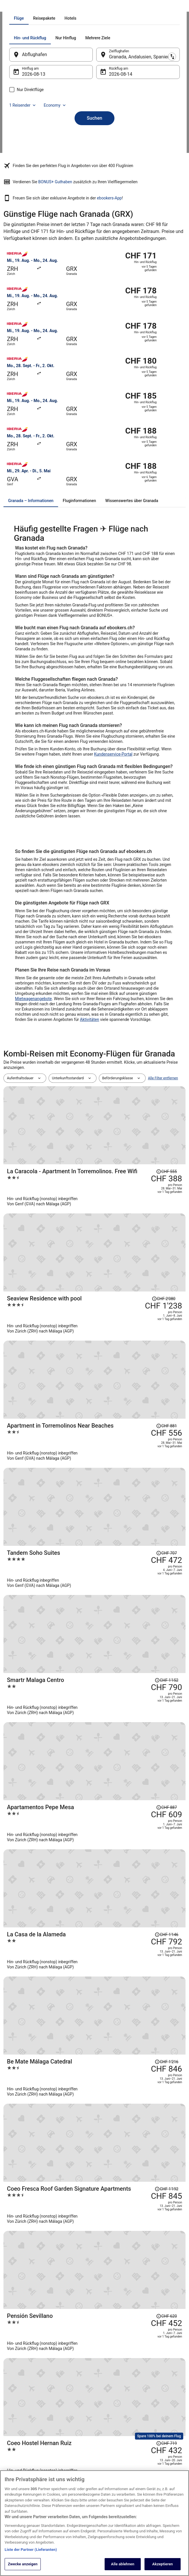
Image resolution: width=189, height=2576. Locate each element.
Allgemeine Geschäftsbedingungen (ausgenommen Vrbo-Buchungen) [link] (118, 2433)
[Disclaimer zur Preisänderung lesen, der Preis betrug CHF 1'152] (166, 1404)
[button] (94, 2122)
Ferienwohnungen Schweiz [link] (68, 2419)
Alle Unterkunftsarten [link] (71, 2459)
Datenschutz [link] (109, 2408)
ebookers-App (109, 312)
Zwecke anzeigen (23, 2564)
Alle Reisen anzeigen (94, 1820)
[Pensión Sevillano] (125, 1665)
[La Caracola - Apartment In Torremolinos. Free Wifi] (125, 1223)
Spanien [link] (47, 7)
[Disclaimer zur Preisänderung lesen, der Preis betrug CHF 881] (166, 1306)
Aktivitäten (89, 1133)
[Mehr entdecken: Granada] (50, 2076)
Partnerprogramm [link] (23, 2427)
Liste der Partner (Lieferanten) (31, 2549)
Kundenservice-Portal (113, 868)
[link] (94, 2022)
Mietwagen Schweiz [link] (70, 2431)
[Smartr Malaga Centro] (125, 1420)
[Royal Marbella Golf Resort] (125, 1774)
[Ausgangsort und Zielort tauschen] (97, 141)
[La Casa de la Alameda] (125, 1518)
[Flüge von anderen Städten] (50, 2091)
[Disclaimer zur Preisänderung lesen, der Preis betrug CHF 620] (166, 1649)
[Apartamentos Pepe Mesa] (125, 1469)
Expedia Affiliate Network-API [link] (21, 2447)
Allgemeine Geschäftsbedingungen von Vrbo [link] (118, 2454)
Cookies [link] (106, 2417)
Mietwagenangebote (33, 1113)
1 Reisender (34, 192)
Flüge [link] (32, 7)
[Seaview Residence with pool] (125, 1272)
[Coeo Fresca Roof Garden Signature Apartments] (125, 1616)
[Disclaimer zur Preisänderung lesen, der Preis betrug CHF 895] (166, 1762)
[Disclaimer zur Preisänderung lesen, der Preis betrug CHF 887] (166, 1453)
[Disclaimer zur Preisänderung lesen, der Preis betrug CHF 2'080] (163, 1256)
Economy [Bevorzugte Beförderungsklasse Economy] (66, 192)
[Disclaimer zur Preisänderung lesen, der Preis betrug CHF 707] (166, 1355)
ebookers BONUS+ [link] (23, 2468)
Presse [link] (14, 2436)
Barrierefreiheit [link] (111, 2468)
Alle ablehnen (122, 2564)
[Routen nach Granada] (139, 2076)
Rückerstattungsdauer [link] (162, 2445)
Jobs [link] (13, 2408)
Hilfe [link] (148, 2408)
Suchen (94, 205)
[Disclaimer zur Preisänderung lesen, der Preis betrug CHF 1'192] (166, 1600)
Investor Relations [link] (23, 2459)
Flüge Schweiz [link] (66, 2440)
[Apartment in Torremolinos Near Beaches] (125, 1321)
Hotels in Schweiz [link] (68, 2408)
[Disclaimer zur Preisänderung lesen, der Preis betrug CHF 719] (166, 1706)
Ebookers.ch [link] (13, 7)
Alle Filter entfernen (163, 1192)
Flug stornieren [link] (156, 2436)
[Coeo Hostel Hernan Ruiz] (125, 1718)
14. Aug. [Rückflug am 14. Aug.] (117, 161)
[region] (94, 2523)
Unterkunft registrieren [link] (26, 2417)
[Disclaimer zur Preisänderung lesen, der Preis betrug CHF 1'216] (166, 1551)
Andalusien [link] (67, 7)
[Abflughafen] (57, 142)
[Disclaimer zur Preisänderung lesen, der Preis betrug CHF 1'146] (166, 1502)
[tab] (68, 105)
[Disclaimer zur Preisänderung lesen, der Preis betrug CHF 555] (166, 1207)
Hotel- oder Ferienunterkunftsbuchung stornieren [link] (165, 2422)
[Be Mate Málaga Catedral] (125, 1567)
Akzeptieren (162, 2564)
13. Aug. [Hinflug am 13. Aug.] (42, 161)
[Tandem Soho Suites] (125, 1371)
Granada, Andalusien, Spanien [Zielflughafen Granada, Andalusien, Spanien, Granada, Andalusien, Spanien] (138, 144)
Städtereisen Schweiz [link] (71, 2450)
